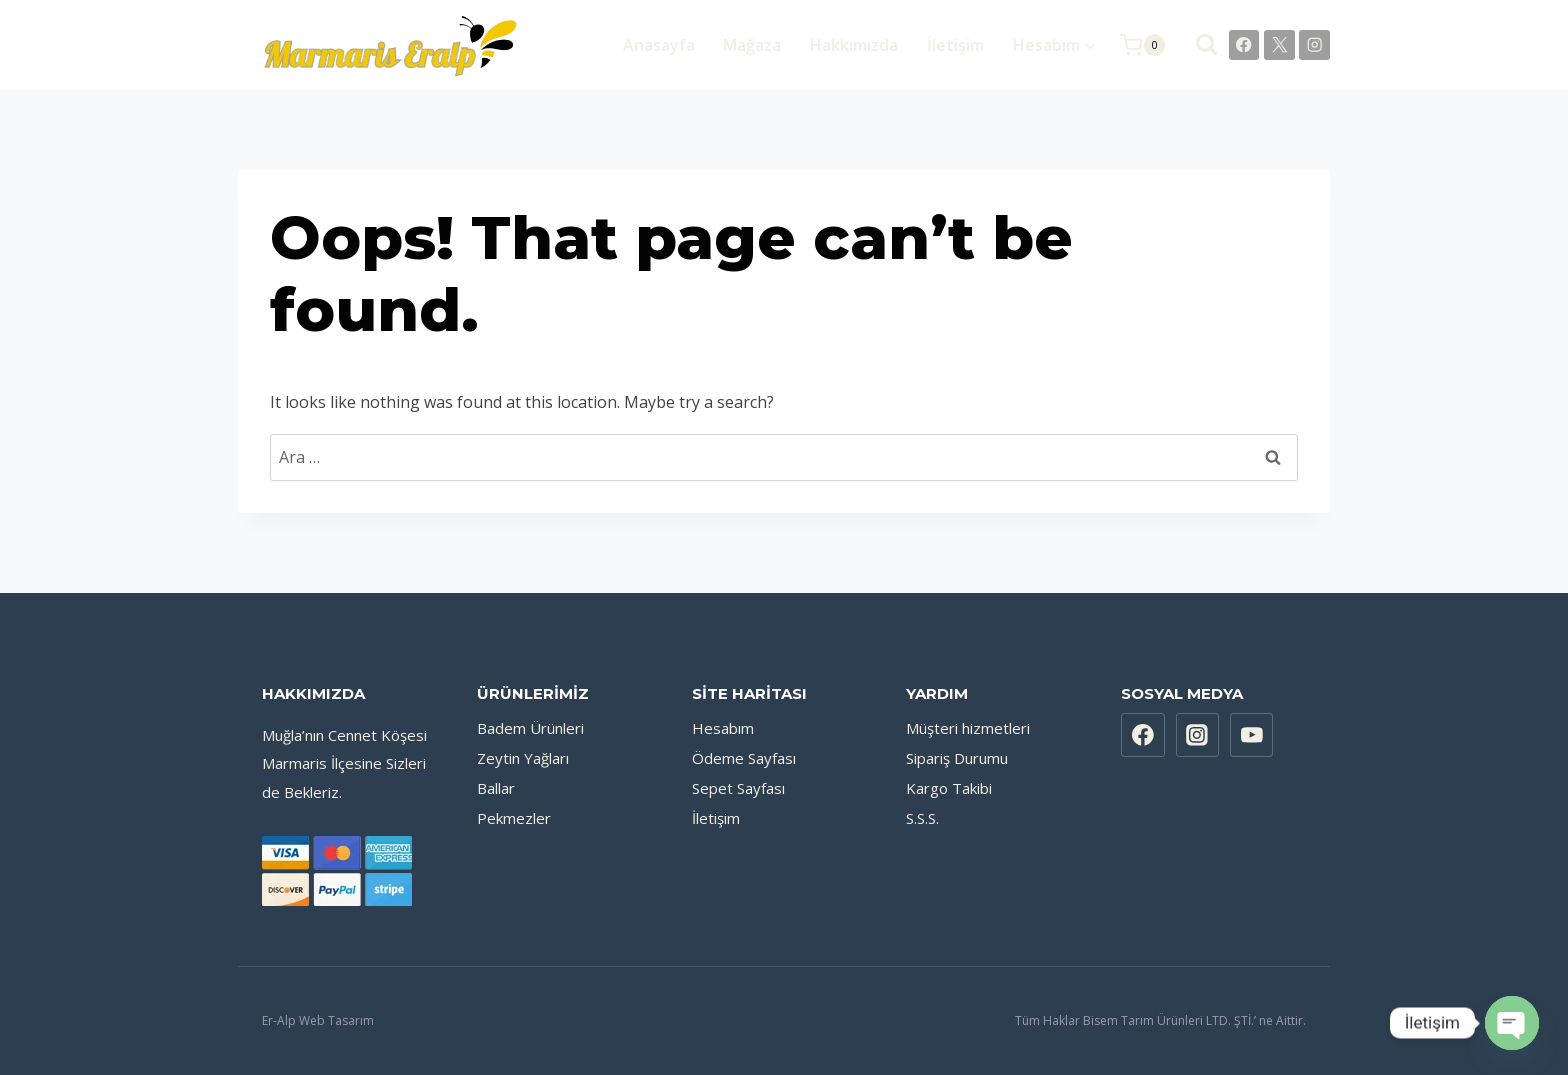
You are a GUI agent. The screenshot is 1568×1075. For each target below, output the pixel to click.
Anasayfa (659, 45)
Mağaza (752, 45)
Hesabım (723, 728)
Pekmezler (514, 818)
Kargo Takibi (949, 788)
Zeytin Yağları (523, 758)
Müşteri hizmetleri (968, 728)
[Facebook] (1244, 45)
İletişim (955, 45)
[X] (1279, 45)
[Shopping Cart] (1142, 45)
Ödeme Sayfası (744, 758)
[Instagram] (1314, 45)
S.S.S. (922, 818)
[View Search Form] (1196, 44)
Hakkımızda (854, 45)
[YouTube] (1252, 735)
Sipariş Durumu (957, 758)
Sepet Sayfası (738, 788)
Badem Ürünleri (530, 728)
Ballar (496, 788)
